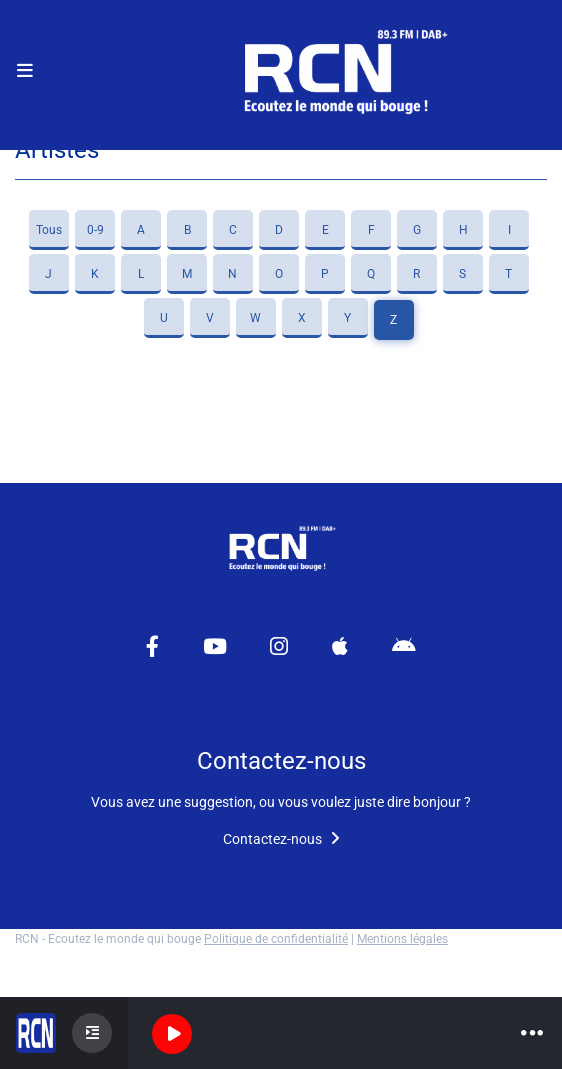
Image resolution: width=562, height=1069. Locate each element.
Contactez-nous (281, 839)
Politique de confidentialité (276, 939)
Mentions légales (402, 939)
